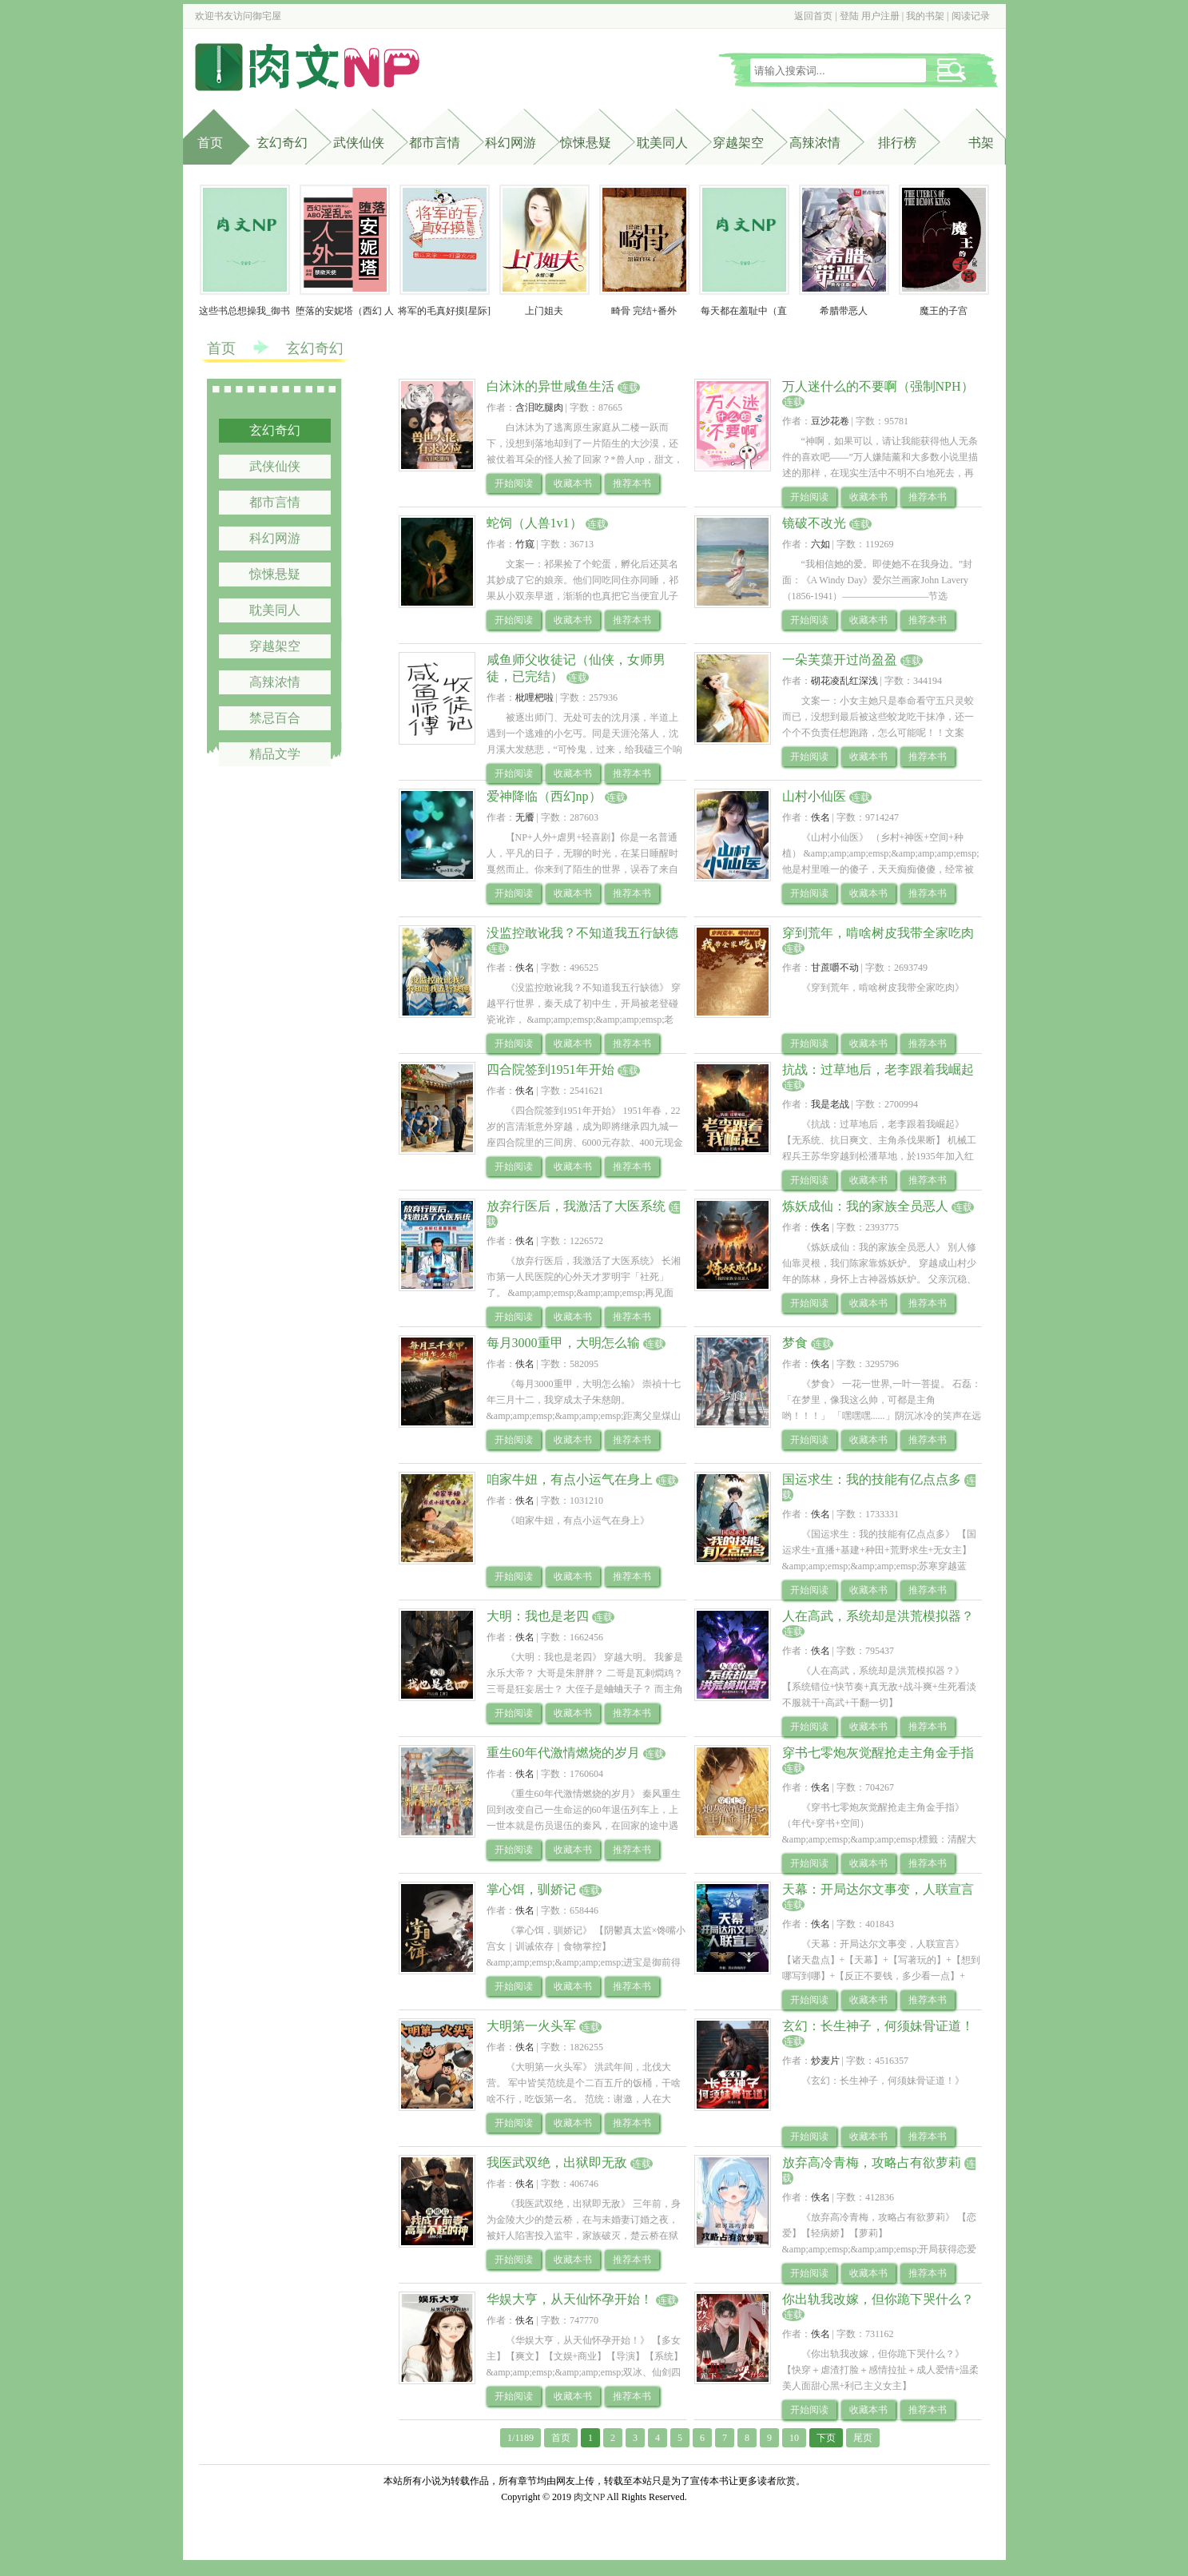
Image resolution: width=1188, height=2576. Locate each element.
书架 (981, 142)
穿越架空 (738, 142)
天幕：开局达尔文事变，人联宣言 (878, 1889)
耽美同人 (662, 142)
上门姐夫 (544, 310)
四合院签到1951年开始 (550, 1069)
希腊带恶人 (844, 310)
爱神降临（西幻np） (544, 796)
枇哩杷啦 (534, 697)
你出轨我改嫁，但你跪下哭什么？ (878, 2299)
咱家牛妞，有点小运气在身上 (570, 1479)
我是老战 (830, 1104)
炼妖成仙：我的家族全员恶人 (865, 1206)
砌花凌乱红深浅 (844, 680)
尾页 (862, 2437)
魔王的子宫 (943, 310)
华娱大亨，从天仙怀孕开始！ (570, 2299)
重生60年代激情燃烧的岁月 (563, 1752)
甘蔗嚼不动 (835, 967)
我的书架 (925, 16)
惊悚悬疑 (585, 142)
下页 (826, 2437)
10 (794, 2437)
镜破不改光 (814, 523)
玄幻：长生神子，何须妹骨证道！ (878, 2026)
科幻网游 (510, 142)
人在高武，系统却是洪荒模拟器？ (878, 1616)
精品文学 (274, 754)
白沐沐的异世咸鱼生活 (550, 386)
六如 (820, 544)
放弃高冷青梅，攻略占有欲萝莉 (871, 2162)
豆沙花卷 (830, 421)
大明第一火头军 (531, 2026)
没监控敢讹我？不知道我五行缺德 (582, 933)
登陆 (849, 16)
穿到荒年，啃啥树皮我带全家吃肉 (878, 933)
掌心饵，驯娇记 (531, 1889)
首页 (210, 142)
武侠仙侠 (358, 142)
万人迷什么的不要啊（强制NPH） (878, 386)
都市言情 (434, 142)
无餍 (524, 817)
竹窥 (524, 544)
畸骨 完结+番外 (644, 310)
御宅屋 (266, 16)
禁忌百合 (274, 718)
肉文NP (589, 2496)
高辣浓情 (814, 142)
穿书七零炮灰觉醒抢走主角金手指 (878, 1752)
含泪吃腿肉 (539, 407)
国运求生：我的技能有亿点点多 (871, 1479)
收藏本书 (573, 483)
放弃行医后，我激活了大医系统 (576, 1206)
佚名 (820, 817)
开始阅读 (514, 483)
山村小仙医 (814, 796)
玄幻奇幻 (282, 142)
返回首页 (813, 16)
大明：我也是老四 (538, 1616)
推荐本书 (632, 483)
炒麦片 (825, 2060)
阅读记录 (971, 16)
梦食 (795, 1343)
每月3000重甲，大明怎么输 (563, 1343)
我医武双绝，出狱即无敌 (557, 2162)
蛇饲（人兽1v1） (534, 523)
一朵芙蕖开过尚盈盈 (839, 659)
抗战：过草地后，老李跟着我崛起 (878, 1069)
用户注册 (880, 16)
